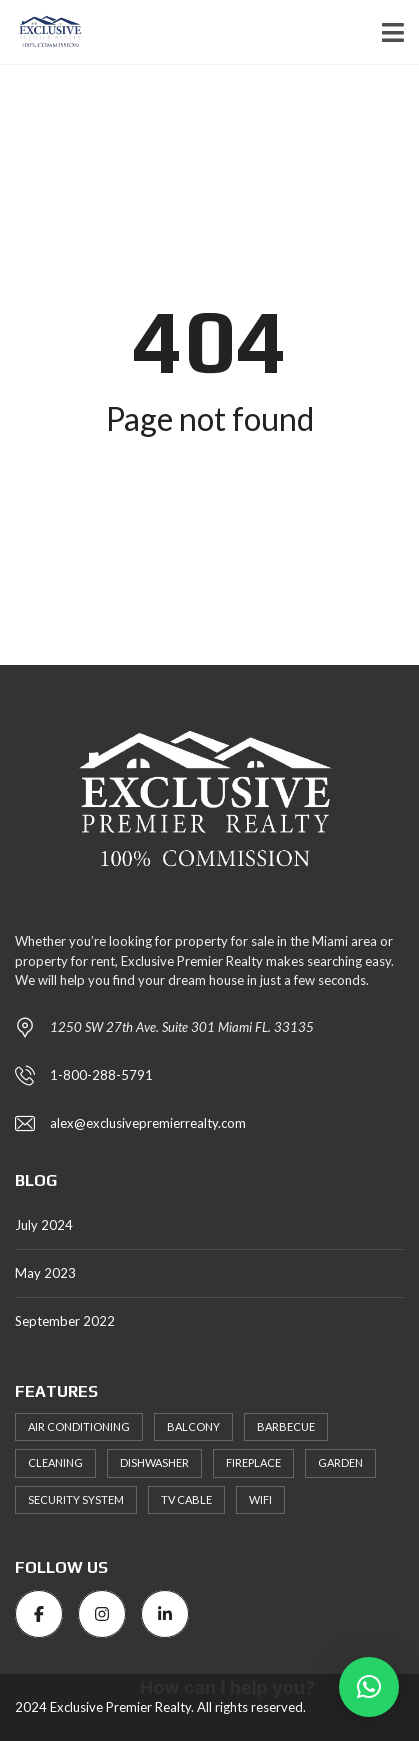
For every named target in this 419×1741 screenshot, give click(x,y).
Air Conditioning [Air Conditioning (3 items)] (79, 1426)
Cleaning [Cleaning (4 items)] (55, 1462)
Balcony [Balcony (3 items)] (193, 1426)
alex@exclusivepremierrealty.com (148, 1123)
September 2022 (65, 1321)
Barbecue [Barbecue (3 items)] (286, 1426)
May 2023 (45, 1273)
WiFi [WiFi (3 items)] (260, 1499)
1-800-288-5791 (101, 1075)
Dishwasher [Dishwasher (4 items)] (154, 1462)
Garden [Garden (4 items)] (340, 1462)
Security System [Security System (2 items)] (76, 1499)
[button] (369, 1687)
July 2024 (44, 1225)
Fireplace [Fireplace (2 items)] (253, 1462)
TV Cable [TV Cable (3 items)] (186, 1499)
